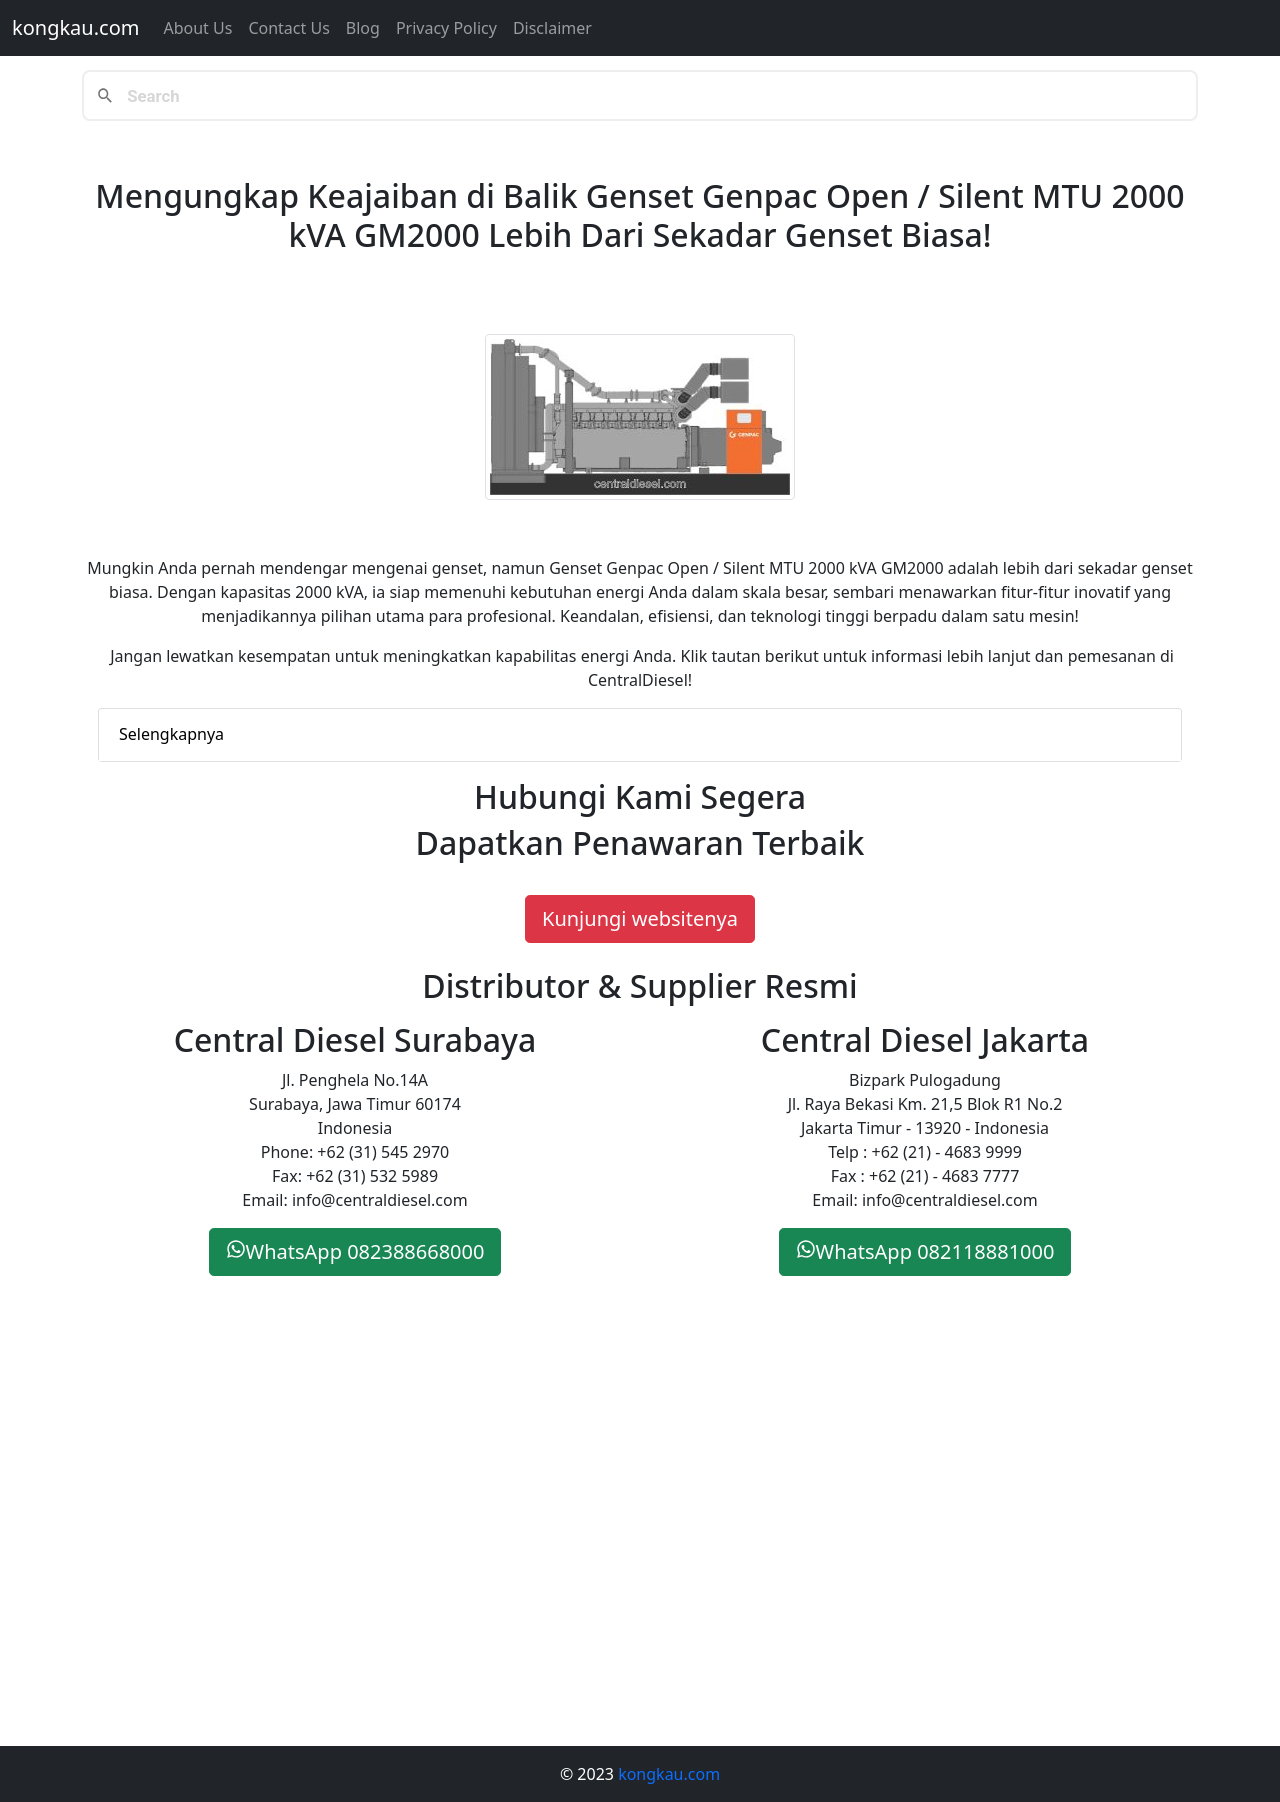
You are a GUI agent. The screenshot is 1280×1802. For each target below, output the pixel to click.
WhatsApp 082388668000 (355, 1251)
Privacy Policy (446, 28)
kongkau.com (75, 27)
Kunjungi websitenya (640, 918)
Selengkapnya (171, 734)
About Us (197, 28)
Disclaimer (552, 28)
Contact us (288, 28)
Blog (363, 28)
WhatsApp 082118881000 (925, 1251)
